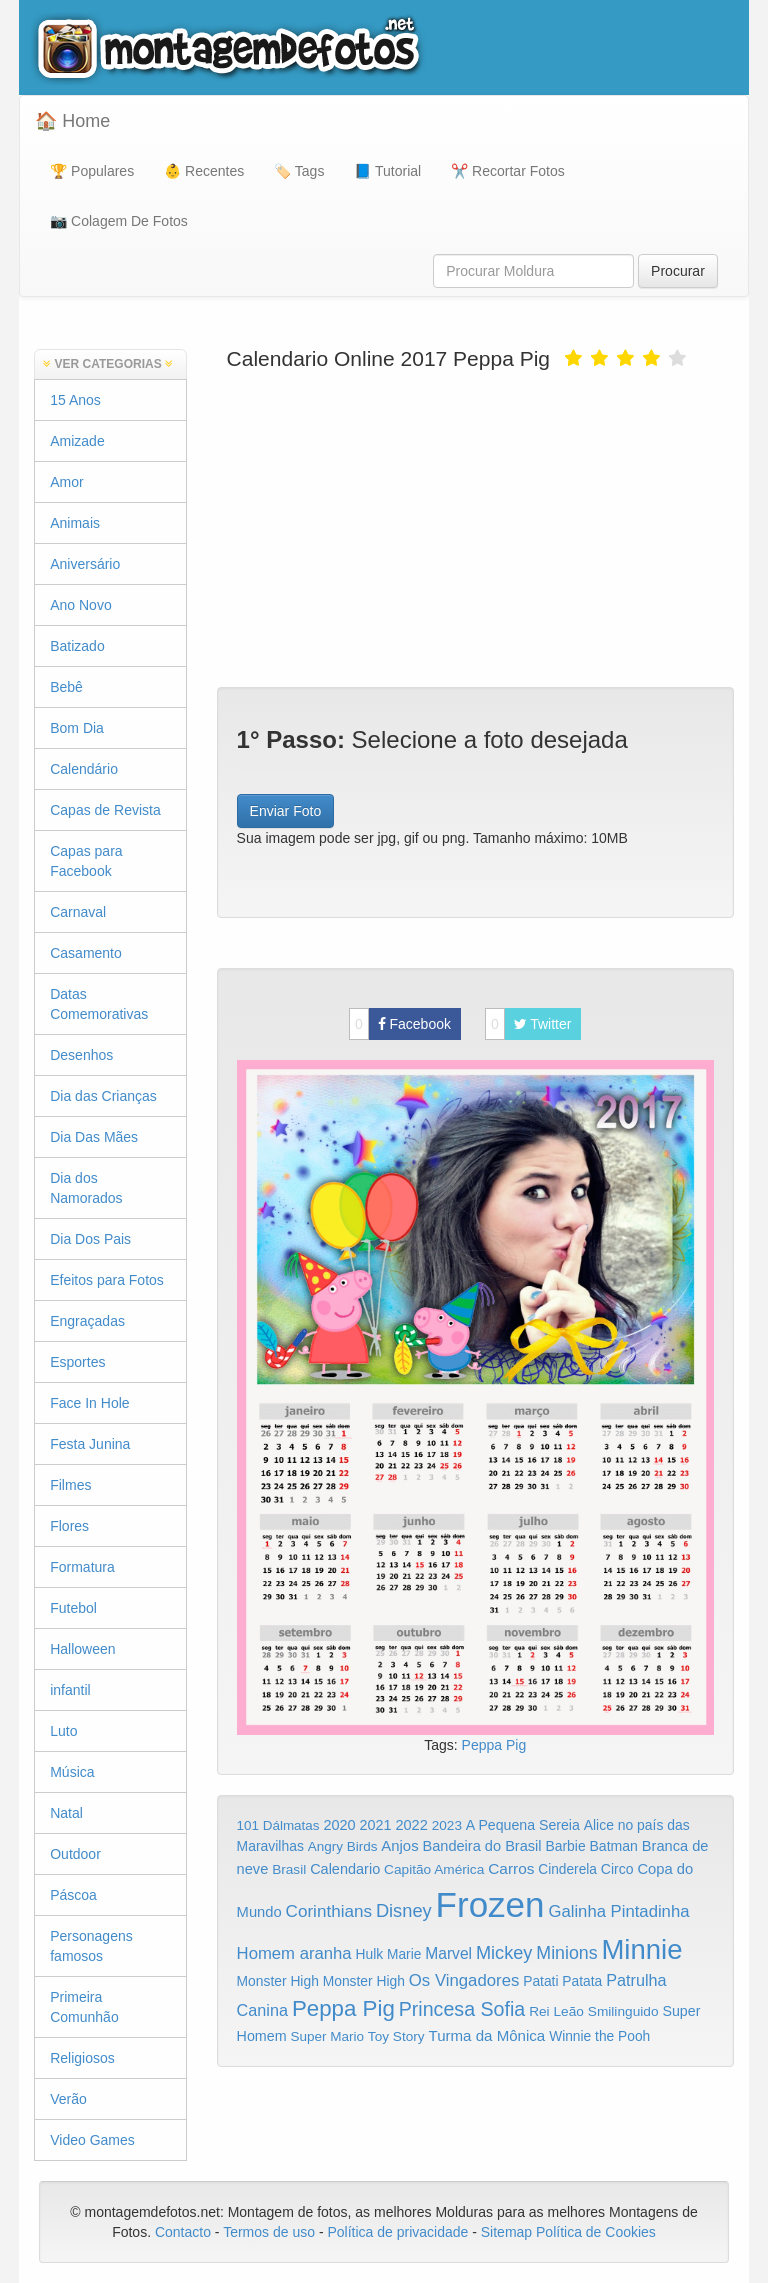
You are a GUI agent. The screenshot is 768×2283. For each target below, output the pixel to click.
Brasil (289, 1869)
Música (72, 1772)
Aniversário (85, 564)
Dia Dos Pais (90, 1239)
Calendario (345, 1869)
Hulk (370, 1954)
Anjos (399, 1846)
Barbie (565, 1846)
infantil (70, 1690)
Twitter (528, 1024)
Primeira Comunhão (84, 2007)
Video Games (92, 2140)
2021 (376, 1825)
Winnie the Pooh (599, 2036)
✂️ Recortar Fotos (507, 171)
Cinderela (567, 1869)
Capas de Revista (105, 810)
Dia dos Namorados (86, 1188)
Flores (69, 1526)
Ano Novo (80, 605)
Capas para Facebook (86, 861)
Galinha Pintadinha (618, 1911)
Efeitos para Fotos (107, 1280)
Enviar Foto (286, 811)
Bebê (66, 687)
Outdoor (75, 1854)
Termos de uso (269, 2232)
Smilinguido (623, 2011)
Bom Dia (77, 728)
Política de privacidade (397, 2232)
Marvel (448, 1953)
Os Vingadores (464, 1980)
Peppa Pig (494, 1745)
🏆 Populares (92, 171)
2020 (339, 1825)
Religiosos (82, 2058)
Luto (63, 1731)
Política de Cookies (596, 2232)
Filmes (70, 1485)
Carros (511, 1868)
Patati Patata (562, 1981)
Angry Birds (343, 1846)
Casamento (86, 953)
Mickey (504, 1953)
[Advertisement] (475, 527)
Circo (617, 1869)
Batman (613, 1846)
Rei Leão (556, 2011)
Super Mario (327, 2036)
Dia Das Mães (94, 1137)
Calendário (84, 769)
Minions (566, 1953)
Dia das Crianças (103, 1096)
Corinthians (329, 1911)
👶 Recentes (204, 171)
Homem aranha (294, 1953)
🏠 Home (72, 121)
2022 (411, 1825)
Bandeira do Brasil (481, 1846)
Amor (66, 482)
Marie (404, 1954)
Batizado (77, 646)
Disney (404, 1910)
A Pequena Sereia (523, 1825)
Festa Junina (90, 1444)
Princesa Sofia (462, 2009)
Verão (68, 2099)
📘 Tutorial (387, 171)
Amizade (77, 441)
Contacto (185, 2232)
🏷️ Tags (299, 171)
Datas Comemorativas (99, 1004)
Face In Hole (89, 1403)
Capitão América (434, 1869)
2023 (447, 1825)
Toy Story (396, 2036)
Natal (66, 1813)
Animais (75, 523)
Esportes (77, 1362)
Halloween (82, 1649)
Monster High (278, 1981)
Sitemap (506, 2232)
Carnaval (78, 912)
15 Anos (75, 400)
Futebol (73, 1608)
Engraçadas (87, 1321)
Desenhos (81, 1055)
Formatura (82, 1567)
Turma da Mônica (486, 2035)
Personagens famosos (91, 1946)
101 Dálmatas (278, 1825)
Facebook (400, 1024)
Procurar (678, 271)
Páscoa (73, 1895)
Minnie (641, 1949)
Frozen (490, 1904)
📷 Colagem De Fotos (119, 221)
